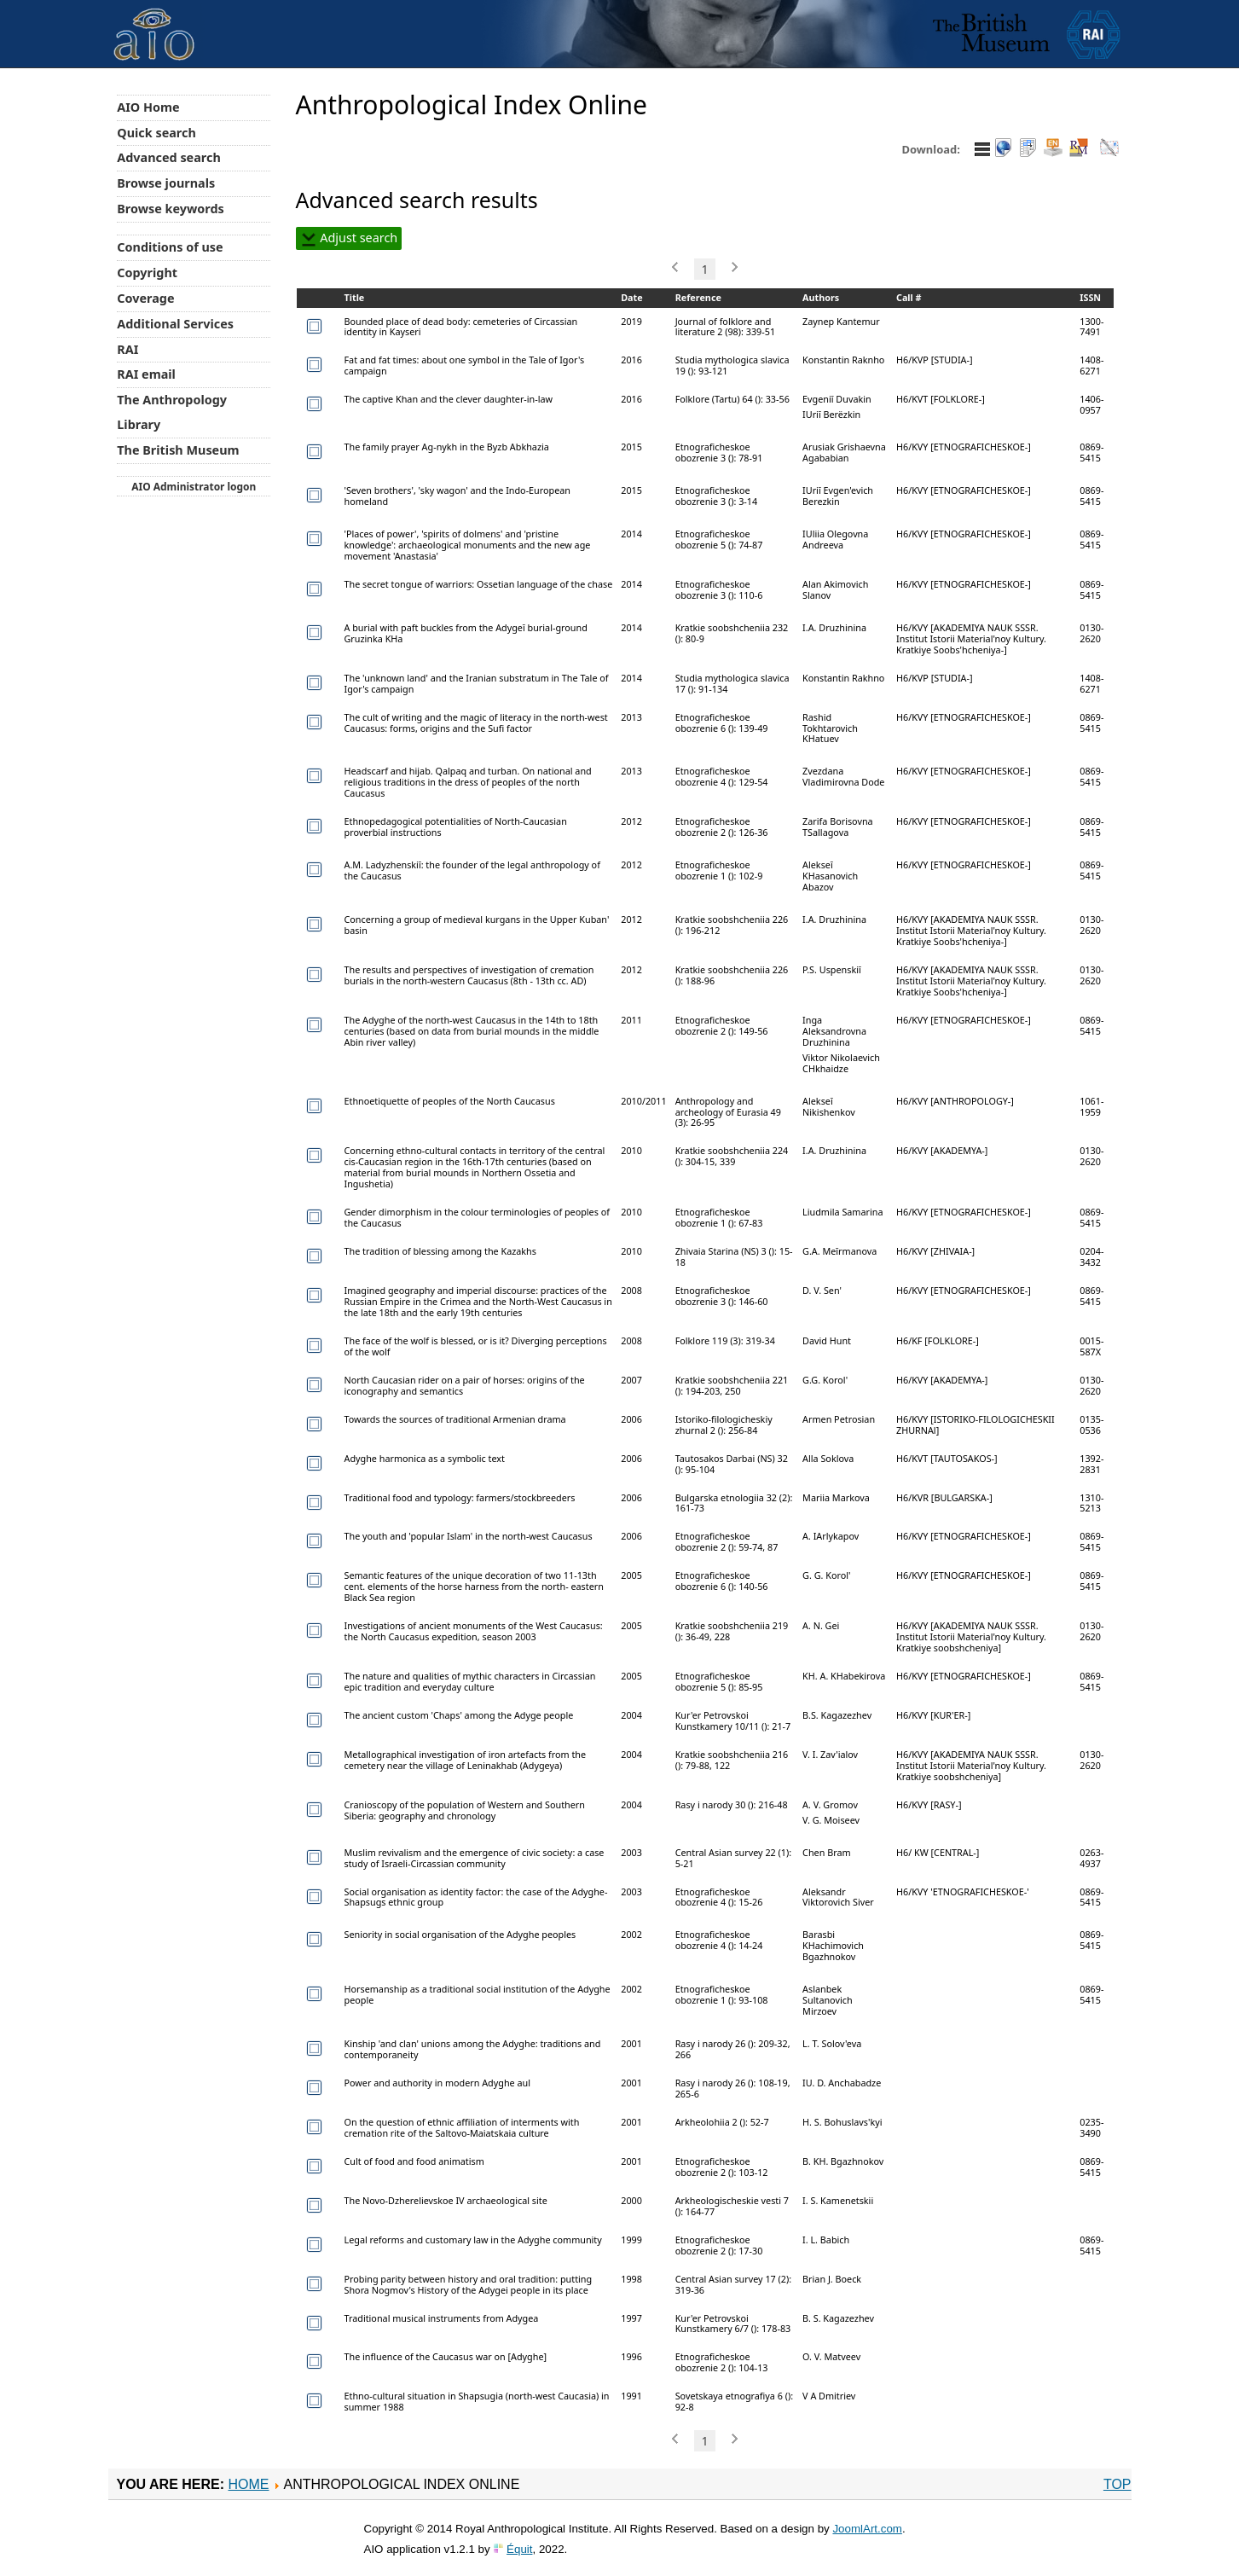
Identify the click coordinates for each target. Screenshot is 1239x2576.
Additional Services (175, 324)
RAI (127, 349)
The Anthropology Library (172, 412)
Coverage (145, 298)
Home (248, 2484)
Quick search (156, 133)
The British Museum (178, 450)
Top (1117, 2484)
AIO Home (148, 107)
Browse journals (166, 183)
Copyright (147, 272)
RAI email (146, 374)
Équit (519, 2549)
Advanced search (168, 157)
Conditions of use (170, 247)
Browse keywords (170, 208)
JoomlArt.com (866, 2528)
